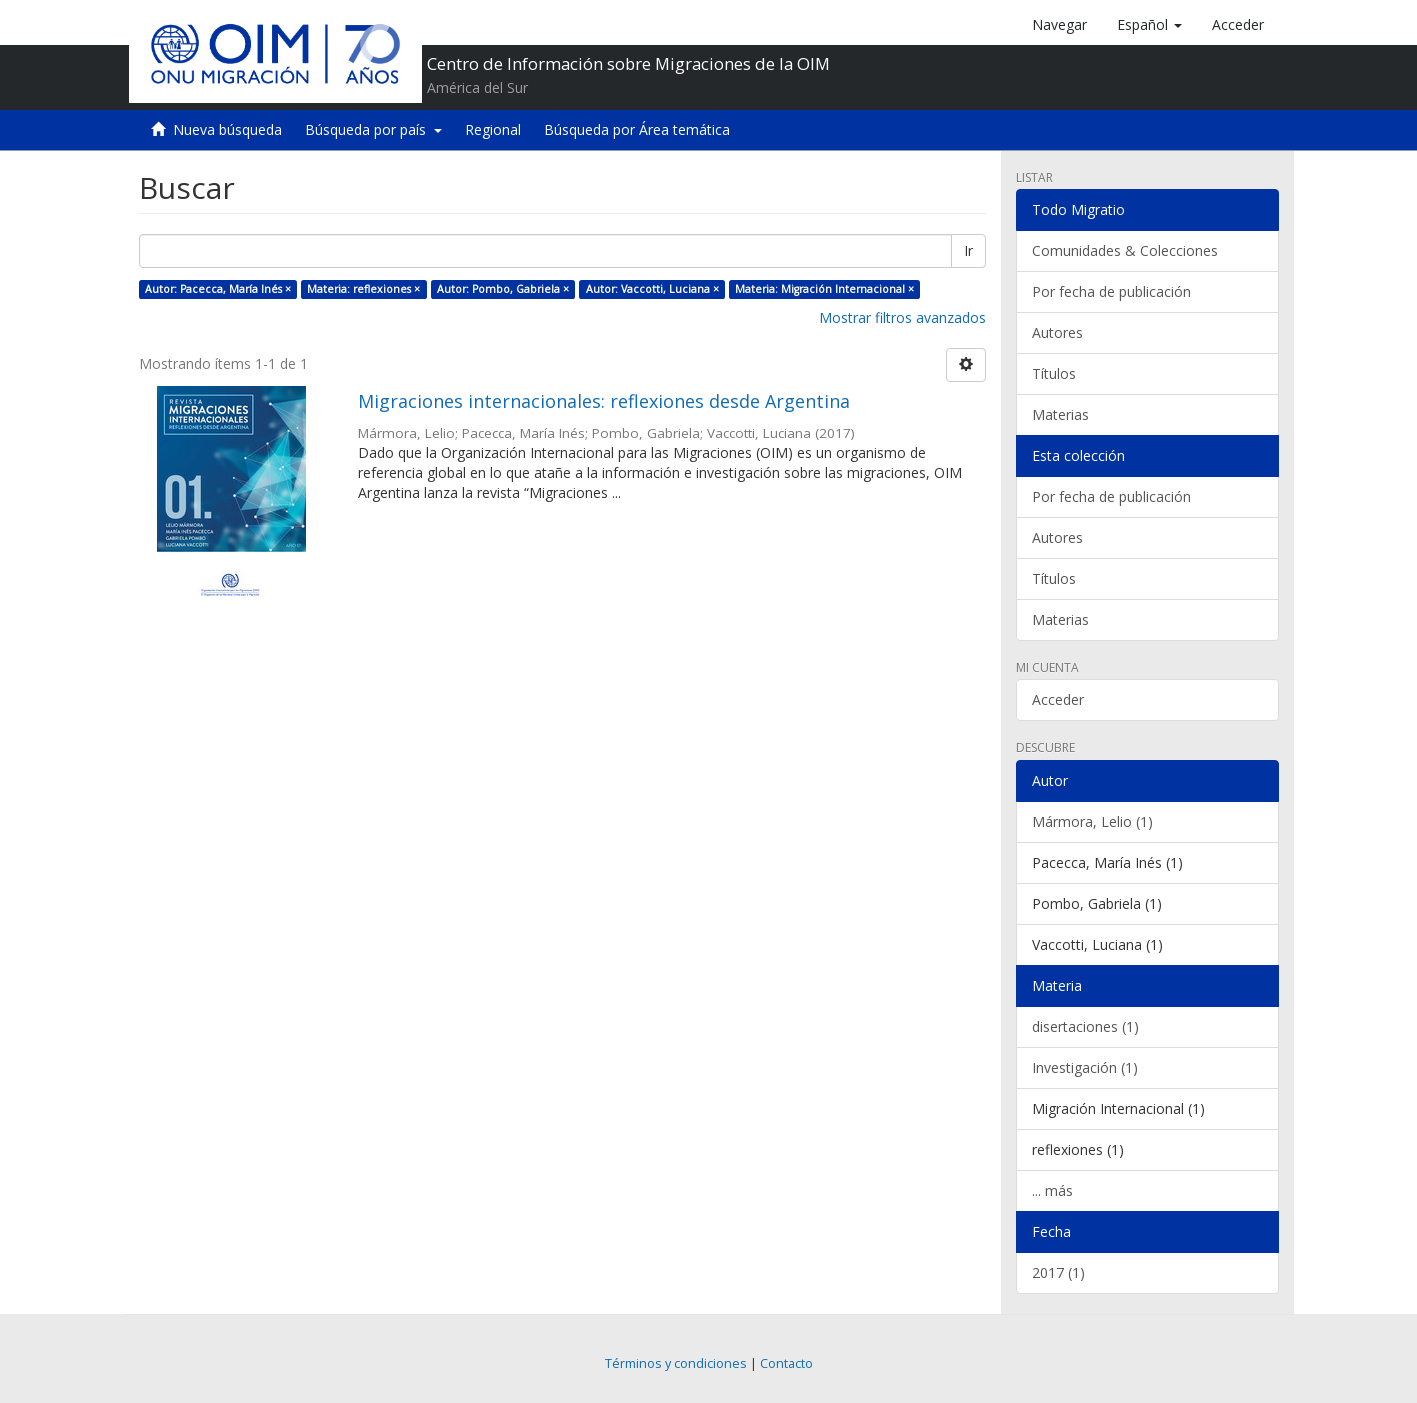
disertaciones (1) (1085, 1026)
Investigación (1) (1085, 1067)
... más (1052, 1190)
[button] (1149, 25)
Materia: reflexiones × (363, 289)
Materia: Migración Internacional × (824, 289)
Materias (1060, 414)
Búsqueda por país (373, 129)
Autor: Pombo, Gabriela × (503, 289)
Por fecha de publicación (1111, 291)
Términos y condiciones (676, 1363)
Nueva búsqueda (227, 129)
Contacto (786, 1363)
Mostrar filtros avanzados (902, 317)
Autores (1057, 332)
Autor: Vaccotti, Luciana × (652, 289)
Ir (968, 250)
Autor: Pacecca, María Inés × (218, 289)
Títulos (1054, 373)
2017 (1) (1058, 1272)
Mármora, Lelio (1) (1092, 821)
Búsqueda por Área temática (637, 129)
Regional (493, 129)
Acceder (1058, 699)
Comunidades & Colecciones (1125, 250)
